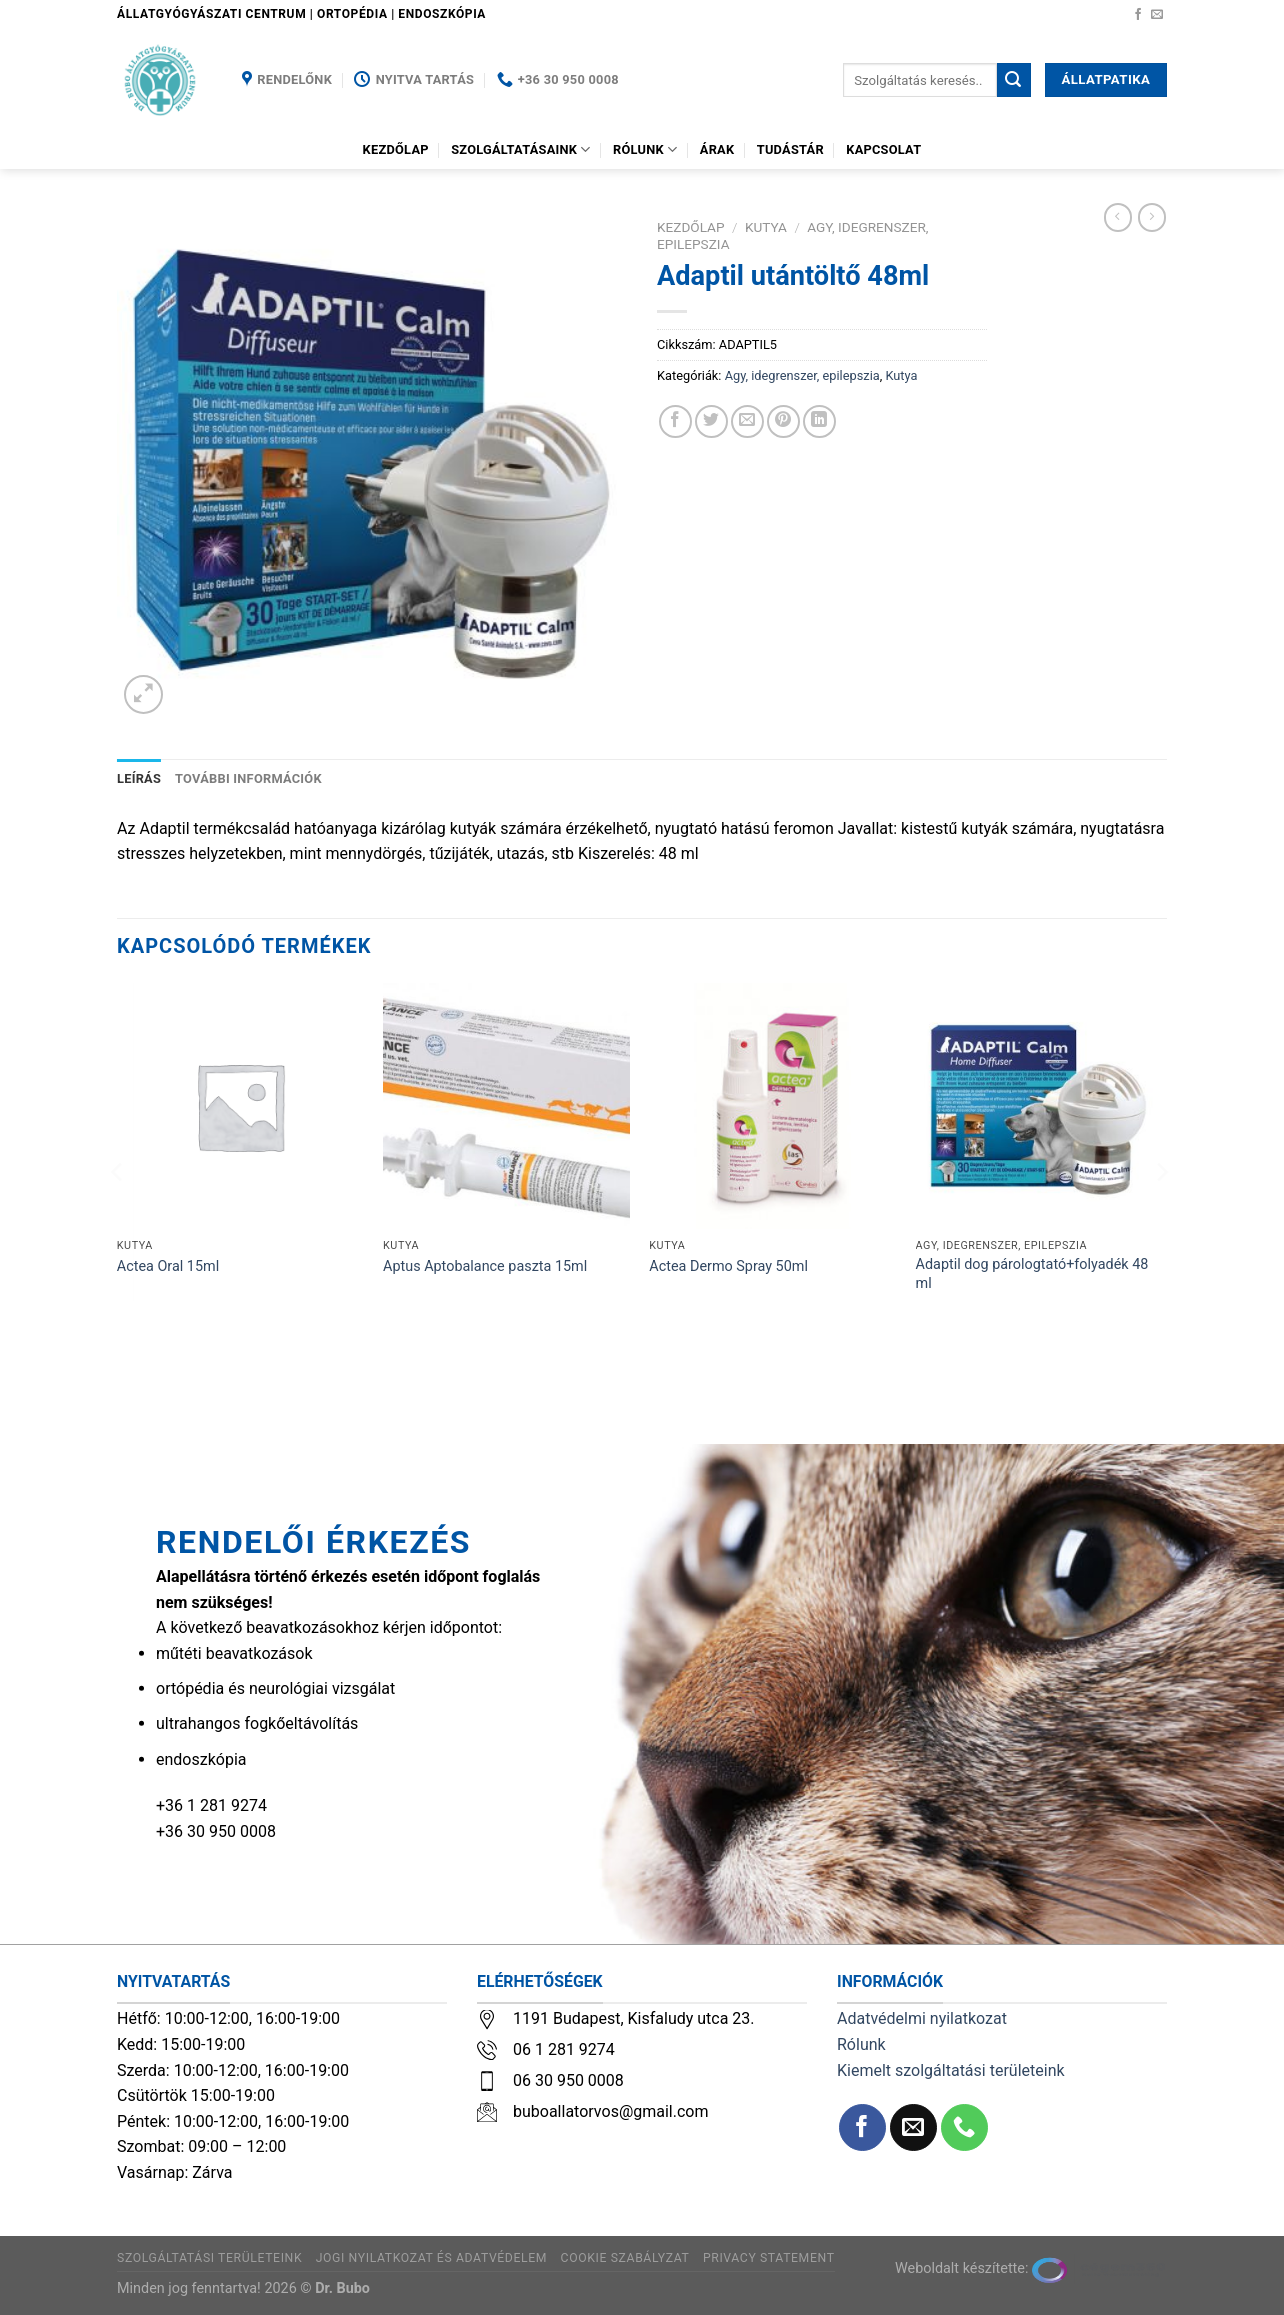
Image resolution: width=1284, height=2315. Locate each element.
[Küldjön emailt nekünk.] (1157, 15)
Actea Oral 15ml (168, 1266)
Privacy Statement (769, 2258)
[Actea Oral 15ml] (240, 1106)
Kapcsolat (883, 149)
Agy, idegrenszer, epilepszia (802, 375)
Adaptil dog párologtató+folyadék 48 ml (1032, 1274)
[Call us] (964, 2127)
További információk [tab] (248, 778)
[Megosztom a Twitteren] (711, 421)
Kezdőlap (396, 149)
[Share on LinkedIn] (819, 421)
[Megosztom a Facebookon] (675, 421)
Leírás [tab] (139, 778)
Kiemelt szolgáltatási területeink (951, 2070)
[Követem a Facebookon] (1138, 15)
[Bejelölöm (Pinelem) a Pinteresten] (783, 421)
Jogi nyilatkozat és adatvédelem (431, 2258)
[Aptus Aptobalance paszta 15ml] (506, 1106)
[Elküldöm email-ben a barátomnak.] (747, 421)
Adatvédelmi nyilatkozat (922, 2018)
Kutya (766, 227)
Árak (717, 149)
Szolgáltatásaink (521, 149)
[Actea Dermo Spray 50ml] (772, 1106)
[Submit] (1014, 80)
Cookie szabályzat (625, 2258)
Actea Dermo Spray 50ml (728, 1266)
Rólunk (645, 149)
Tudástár (790, 149)
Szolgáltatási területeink (209, 2258)
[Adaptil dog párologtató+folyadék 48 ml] (1039, 1106)
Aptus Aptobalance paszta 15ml (485, 1266)
